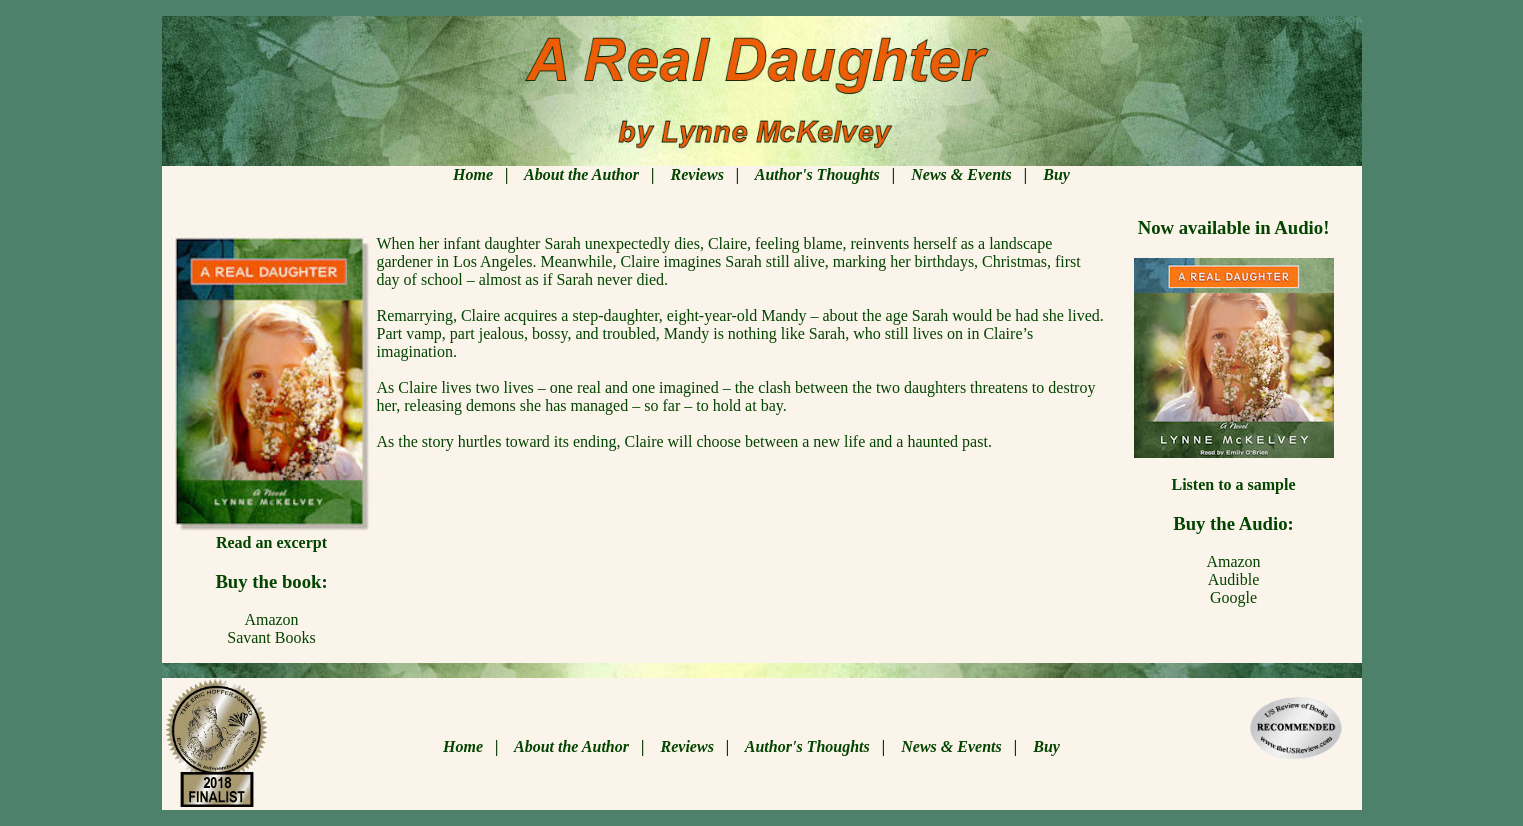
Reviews (697, 174)
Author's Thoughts (817, 174)
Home (473, 174)
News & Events (961, 174)
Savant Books (271, 637)
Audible (1234, 579)
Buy (1056, 174)
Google (1233, 597)
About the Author (581, 174)
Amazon (1233, 561)
